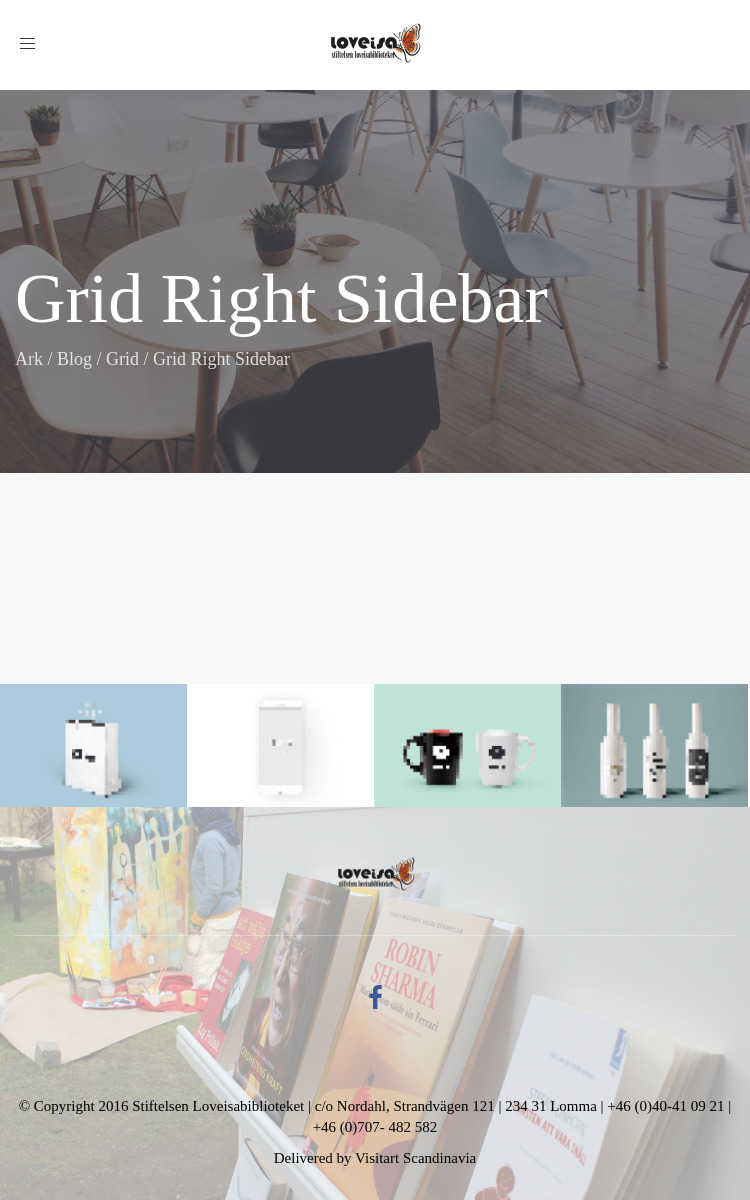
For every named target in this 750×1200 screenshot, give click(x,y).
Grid (122, 359)
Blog (74, 359)
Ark (29, 359)
